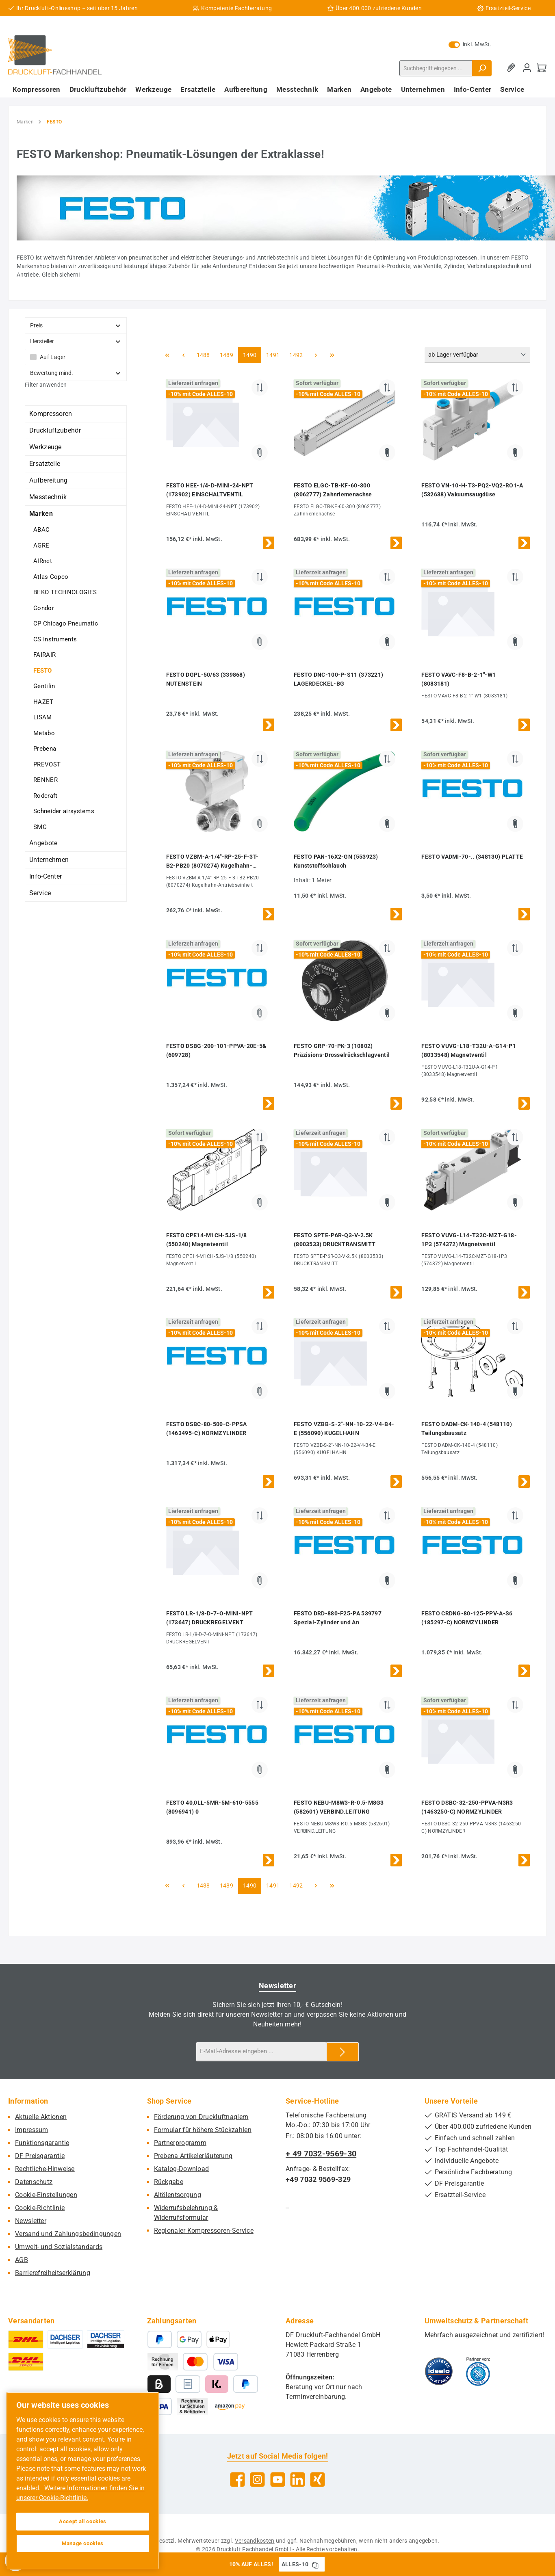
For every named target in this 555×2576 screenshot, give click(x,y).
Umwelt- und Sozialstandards (58, 2247)
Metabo (44, 733)
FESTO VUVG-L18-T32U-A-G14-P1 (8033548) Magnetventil (468, 1050)
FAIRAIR (44, 654)
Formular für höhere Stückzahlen (202, 2130)
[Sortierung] (477, 355)
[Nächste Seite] (316, 355)
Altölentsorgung (178, 2195)
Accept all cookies (82, 2521)
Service (40, 893)
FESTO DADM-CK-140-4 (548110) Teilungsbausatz (466, 1428)
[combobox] (436, 68)
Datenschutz (33, 2182)
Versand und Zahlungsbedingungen (68, 2234)
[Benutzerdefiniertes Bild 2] (478, 2371)
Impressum (31, 2130)
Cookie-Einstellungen (46, 2195)
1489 (226, 354)
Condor (43, 608)
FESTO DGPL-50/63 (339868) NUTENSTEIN (205, 679)
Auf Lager (53, 357)
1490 (249, 354)
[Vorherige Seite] (184, 355)
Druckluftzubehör (55, 430)
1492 (296, 354)
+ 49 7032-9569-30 (321, 2153)
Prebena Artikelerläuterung (193, 2156)
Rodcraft (45, 795)
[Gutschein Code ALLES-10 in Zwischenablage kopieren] (315, 2564)
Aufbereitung (48, 480)
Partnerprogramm (180, 2143)
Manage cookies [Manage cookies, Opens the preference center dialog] (83, 2543)
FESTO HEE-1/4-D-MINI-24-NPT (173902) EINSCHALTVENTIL (210, 490)
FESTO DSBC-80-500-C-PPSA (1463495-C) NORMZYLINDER (206, 1428)
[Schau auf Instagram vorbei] (257, 2479)
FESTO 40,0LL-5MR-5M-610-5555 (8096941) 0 (212, 1807)
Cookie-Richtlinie (40, 2208)
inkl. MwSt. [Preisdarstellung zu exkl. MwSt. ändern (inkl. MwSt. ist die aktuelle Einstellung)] (470, 44)
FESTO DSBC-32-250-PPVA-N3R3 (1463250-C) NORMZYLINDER (467, 1807)
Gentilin (44, 686)
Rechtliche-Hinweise (45, 2169)
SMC (40, 827)
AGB (21, 2260)
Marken (41, 513)
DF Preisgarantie (40, 2156)
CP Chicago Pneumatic (65, 623)
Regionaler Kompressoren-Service (204, 2230)
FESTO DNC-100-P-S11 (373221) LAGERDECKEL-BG (338, 679)
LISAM (42, 717)
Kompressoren (50, 414)
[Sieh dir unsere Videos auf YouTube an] (278, 2479)
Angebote (43, 843)
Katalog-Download (181, 2169)
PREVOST (47, 764)
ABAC (41, 529)
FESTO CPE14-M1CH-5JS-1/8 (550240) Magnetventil (206, 1239)
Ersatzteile (44, 464)
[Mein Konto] (527, 68)
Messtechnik (48, 497)
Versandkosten (255, 2540)
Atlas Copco (50, 576)
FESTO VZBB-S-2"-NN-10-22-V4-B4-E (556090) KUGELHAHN (344, 1428)
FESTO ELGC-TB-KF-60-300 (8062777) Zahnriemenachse (333, 490)
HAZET (43, 702)
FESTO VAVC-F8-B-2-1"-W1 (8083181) (458, 679)
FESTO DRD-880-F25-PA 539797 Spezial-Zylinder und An (338, 1618)
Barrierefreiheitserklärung (52, 2273)
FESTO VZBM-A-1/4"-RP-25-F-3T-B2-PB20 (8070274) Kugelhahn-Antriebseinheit (212, 861)
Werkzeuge (45, 447)
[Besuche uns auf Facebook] (237, 2479)
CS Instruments (55, 639)
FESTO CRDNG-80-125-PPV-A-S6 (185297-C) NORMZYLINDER (466, 1618)
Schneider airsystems (63, 811)
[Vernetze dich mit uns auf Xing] (317, 2479)
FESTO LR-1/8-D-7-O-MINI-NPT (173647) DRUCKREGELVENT (209, 1618)
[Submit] (342, 2051)
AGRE (41, 545)
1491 (273, 354)
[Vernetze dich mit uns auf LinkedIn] (297, 2479)
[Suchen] (482, 68)
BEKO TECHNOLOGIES (65, 592)
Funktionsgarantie (42, 2143)
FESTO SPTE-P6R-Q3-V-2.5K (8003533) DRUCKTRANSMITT (334, 1239)
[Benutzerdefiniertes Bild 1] (439, 2371)
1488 (203, 354)
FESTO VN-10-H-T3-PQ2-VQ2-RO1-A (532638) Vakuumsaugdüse (472, 490)
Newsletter (30, 2221)
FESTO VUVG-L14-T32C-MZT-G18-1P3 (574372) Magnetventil (468, 1239)
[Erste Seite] (167, 355)
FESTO (42, 670)
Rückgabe (168, 2182)
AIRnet (42, 561)
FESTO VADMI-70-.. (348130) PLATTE (472, 856)
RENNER (45, 780)
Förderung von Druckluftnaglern (201, 2117)
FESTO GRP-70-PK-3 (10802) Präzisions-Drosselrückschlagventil (342, 1050)
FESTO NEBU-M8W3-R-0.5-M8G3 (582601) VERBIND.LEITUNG (339, 1807)
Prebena (44, 748)
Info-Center (45, 876)
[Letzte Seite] (332, 355)
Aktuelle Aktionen (41, 2117)
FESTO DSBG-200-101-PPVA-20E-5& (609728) (216, 1050)
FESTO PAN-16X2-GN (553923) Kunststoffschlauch (336, 861)
